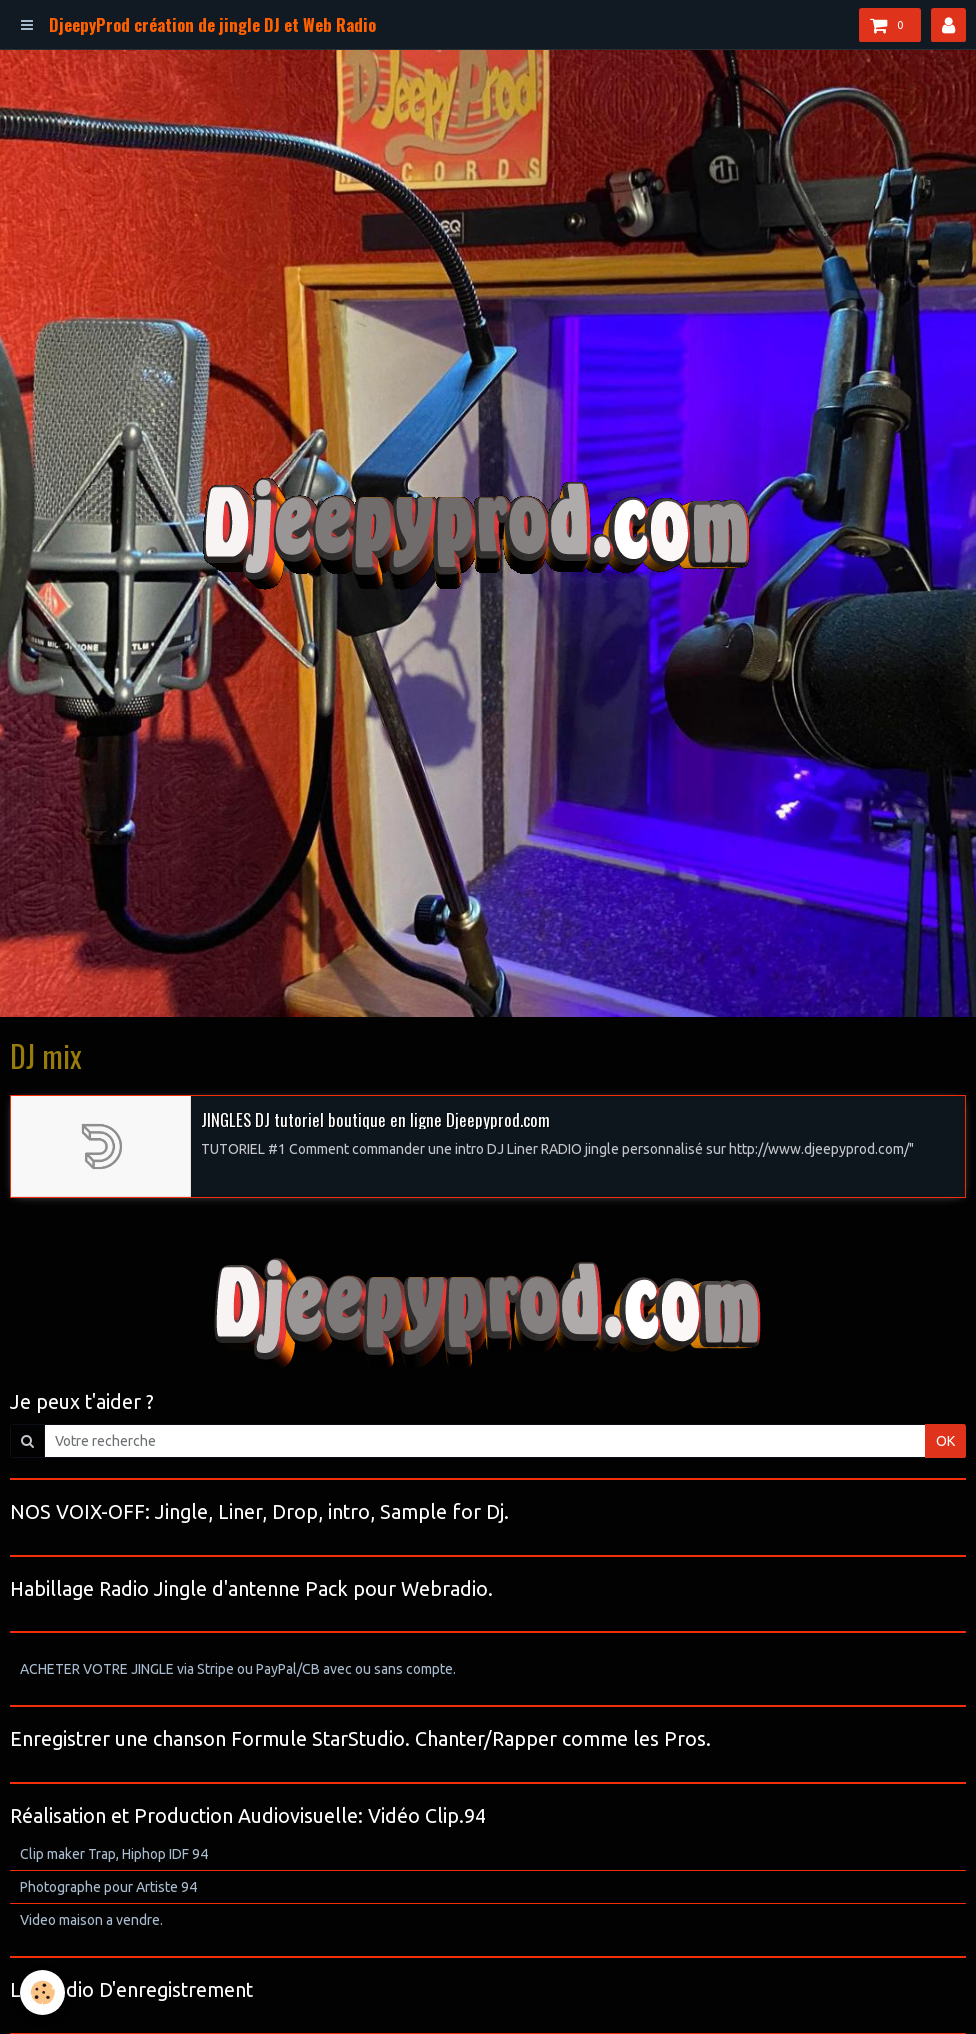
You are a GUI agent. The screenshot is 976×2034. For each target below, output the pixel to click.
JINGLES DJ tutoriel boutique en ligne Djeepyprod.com (375, 1118)
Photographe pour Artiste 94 (108, 1887)
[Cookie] (42, 1992)
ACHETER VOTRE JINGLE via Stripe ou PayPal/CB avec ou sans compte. (238, 1669)
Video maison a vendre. (91, 1920)
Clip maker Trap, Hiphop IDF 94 (114, 1854)
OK (945, 1441)
